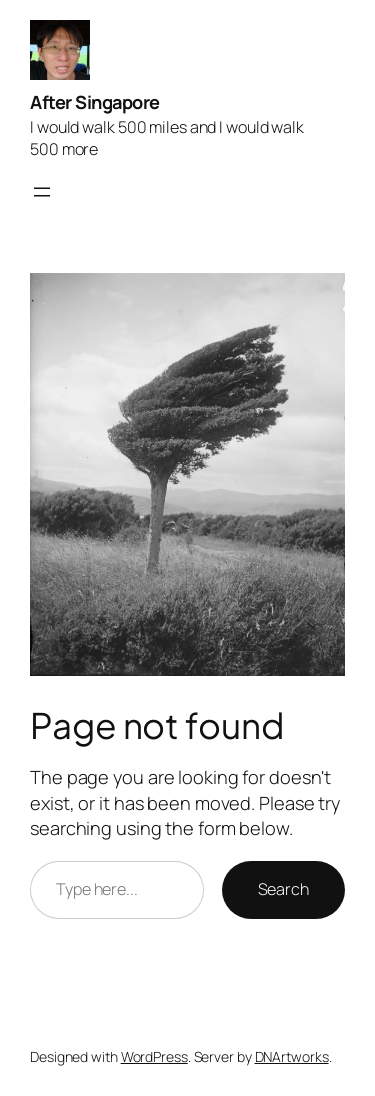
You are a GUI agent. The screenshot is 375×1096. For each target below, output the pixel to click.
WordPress (154, 1056)
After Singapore (95, 102)
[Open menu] (42, 192)
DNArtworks (292, 1056)
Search (283, 889)
